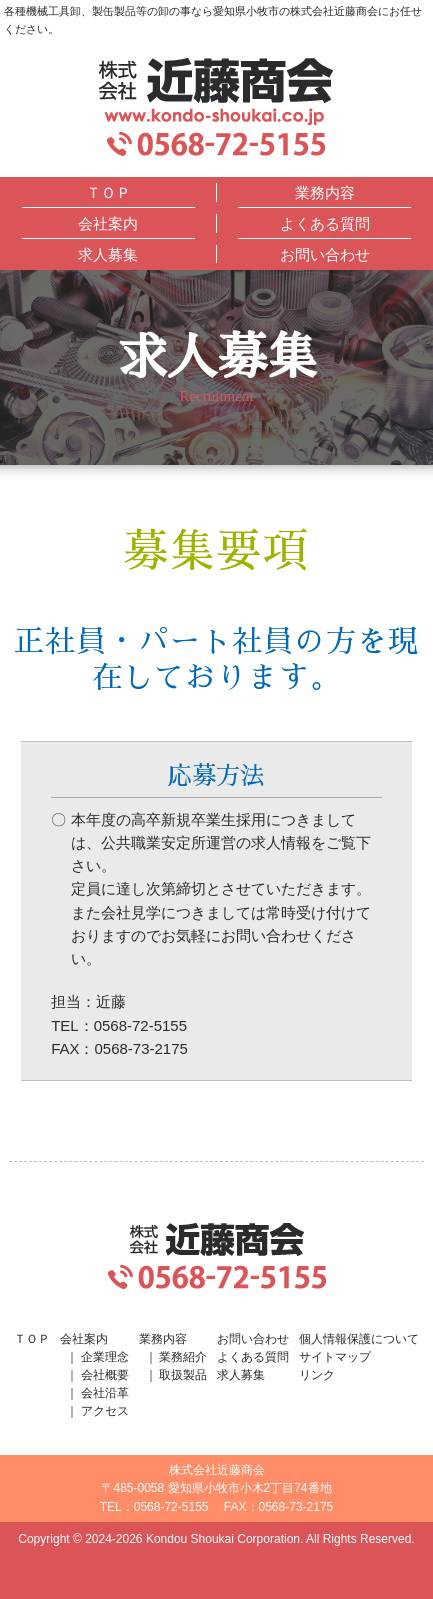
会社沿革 (105, 1393)
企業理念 (105, 1357)
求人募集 (108, 254)
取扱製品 (183, 1375)
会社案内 (108, 223)
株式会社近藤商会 (216, 91)
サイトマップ (335, 1357)
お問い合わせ (325, 254)
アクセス (105, 1411)
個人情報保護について (359, 1339)
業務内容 (325, 192)
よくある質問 (325, 223)
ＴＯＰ (108, 192)
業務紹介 (183, 1357)
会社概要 (105, 1375)
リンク (317, 1375)
